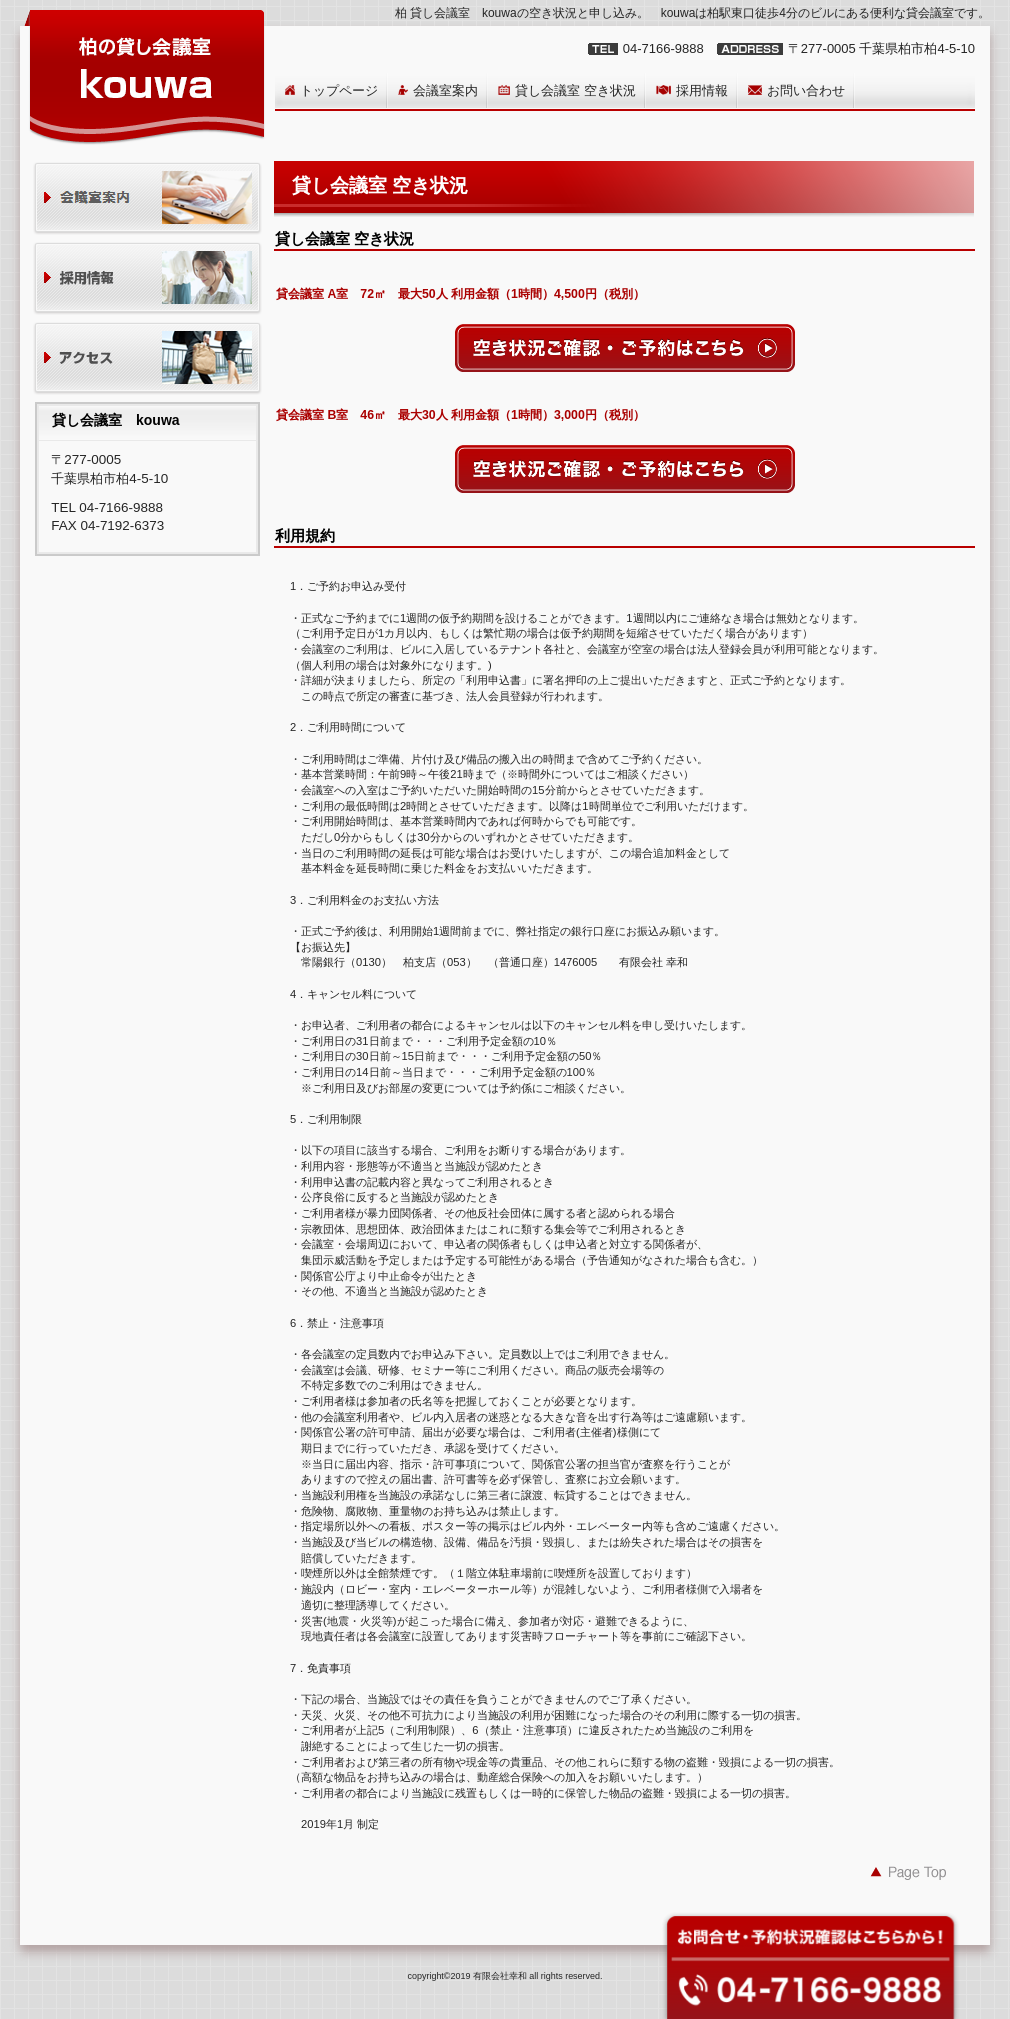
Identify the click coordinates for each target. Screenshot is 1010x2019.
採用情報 (147, 279)
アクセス (147, 359)
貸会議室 (147, 199)
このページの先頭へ (908, 1872)
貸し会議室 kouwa (145, 76)
